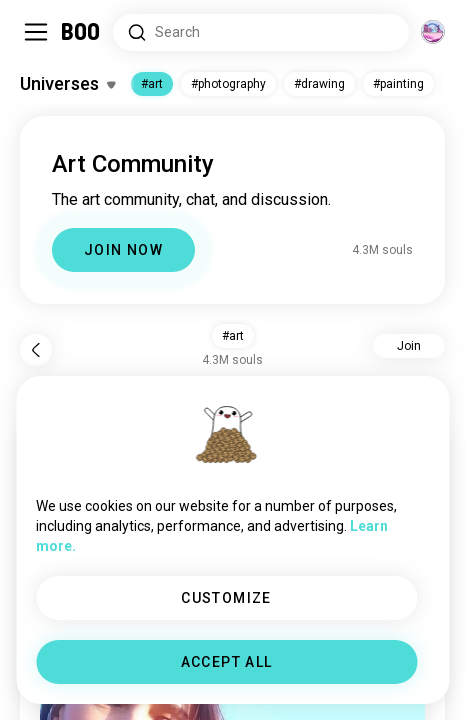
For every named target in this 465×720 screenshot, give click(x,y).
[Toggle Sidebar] (36, 32)
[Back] (36, 350)
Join (409, 346)
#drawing (319, 84)
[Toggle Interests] (67, 84)
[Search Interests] (261, 32)
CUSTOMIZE (226, 598)
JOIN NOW (123, 250)
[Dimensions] (433, 32)
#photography (228, 84)
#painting (398, 84)
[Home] (81, 32)
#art (152, 84)
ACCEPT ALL (227, 662)
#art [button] (233, 336)
